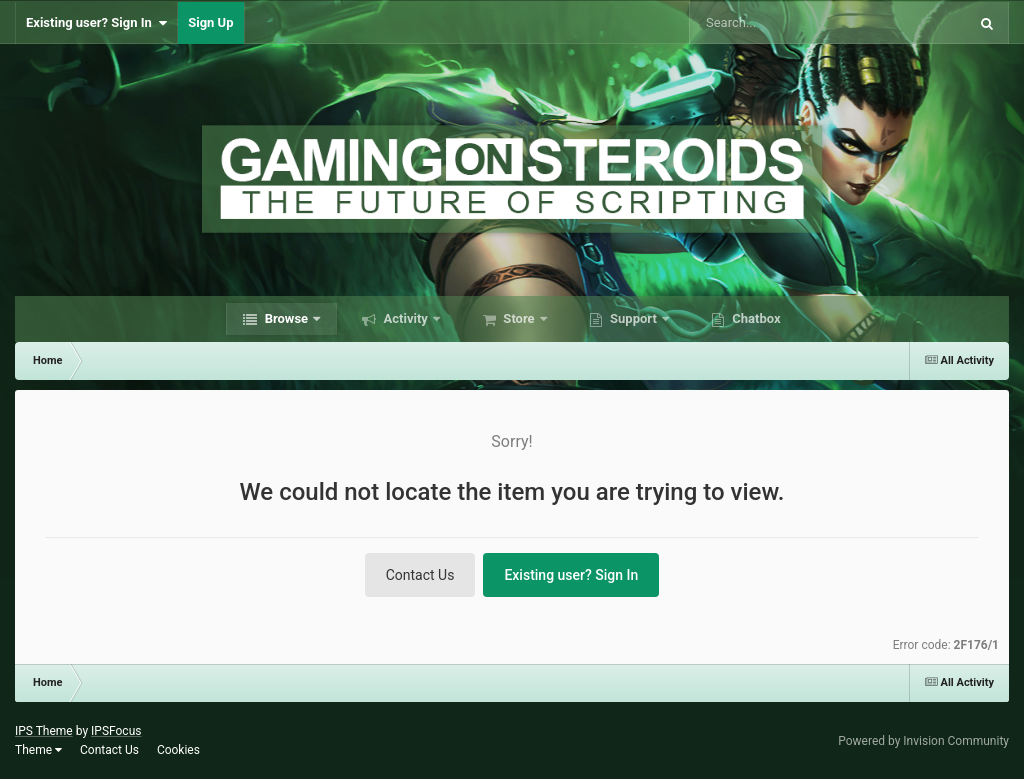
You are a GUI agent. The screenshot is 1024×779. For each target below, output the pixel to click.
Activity (405, 318)
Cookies (178, 750)
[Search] (778, 23)
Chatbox (755, 318)
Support (633, 318)
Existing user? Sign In (96, 23)
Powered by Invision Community (923, 741)
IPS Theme (44, 731)
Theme (38, 750)
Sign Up (210, 22)
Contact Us (420, 575)
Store (519, 318)
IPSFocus (116, 731)
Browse (286, 318)
